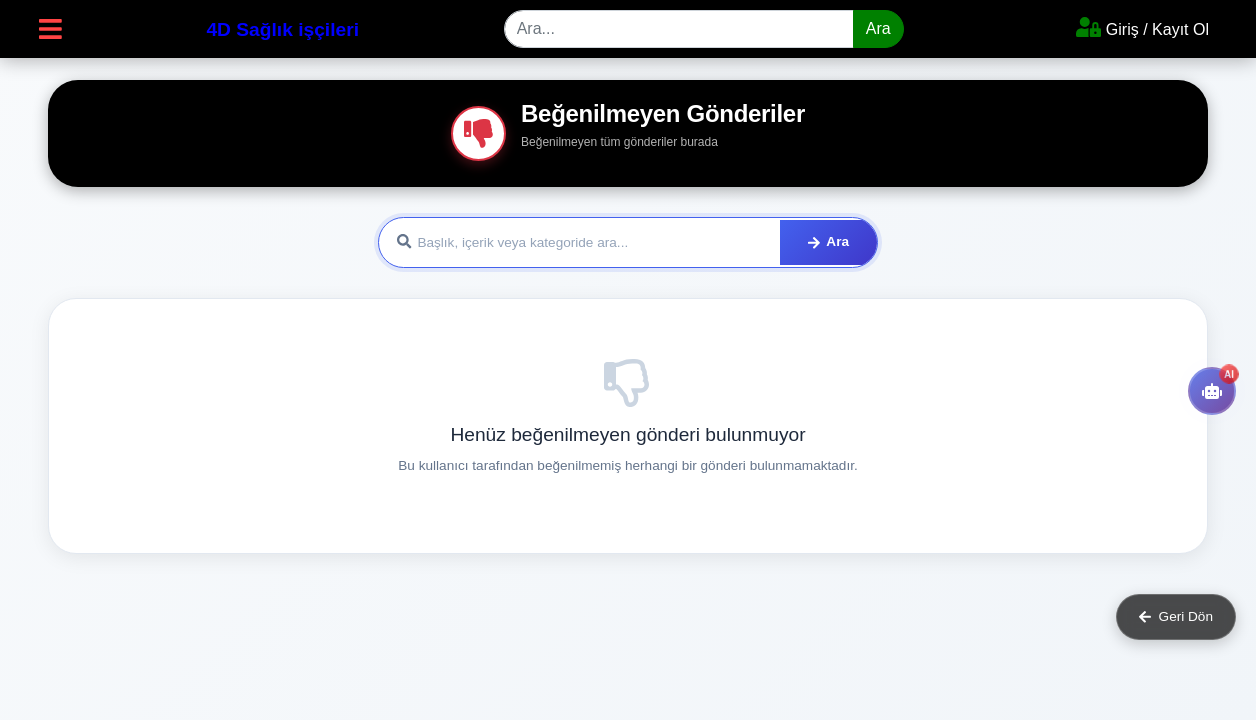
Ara (878, 28)
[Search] (679, 29)
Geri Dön (1176, 616)
